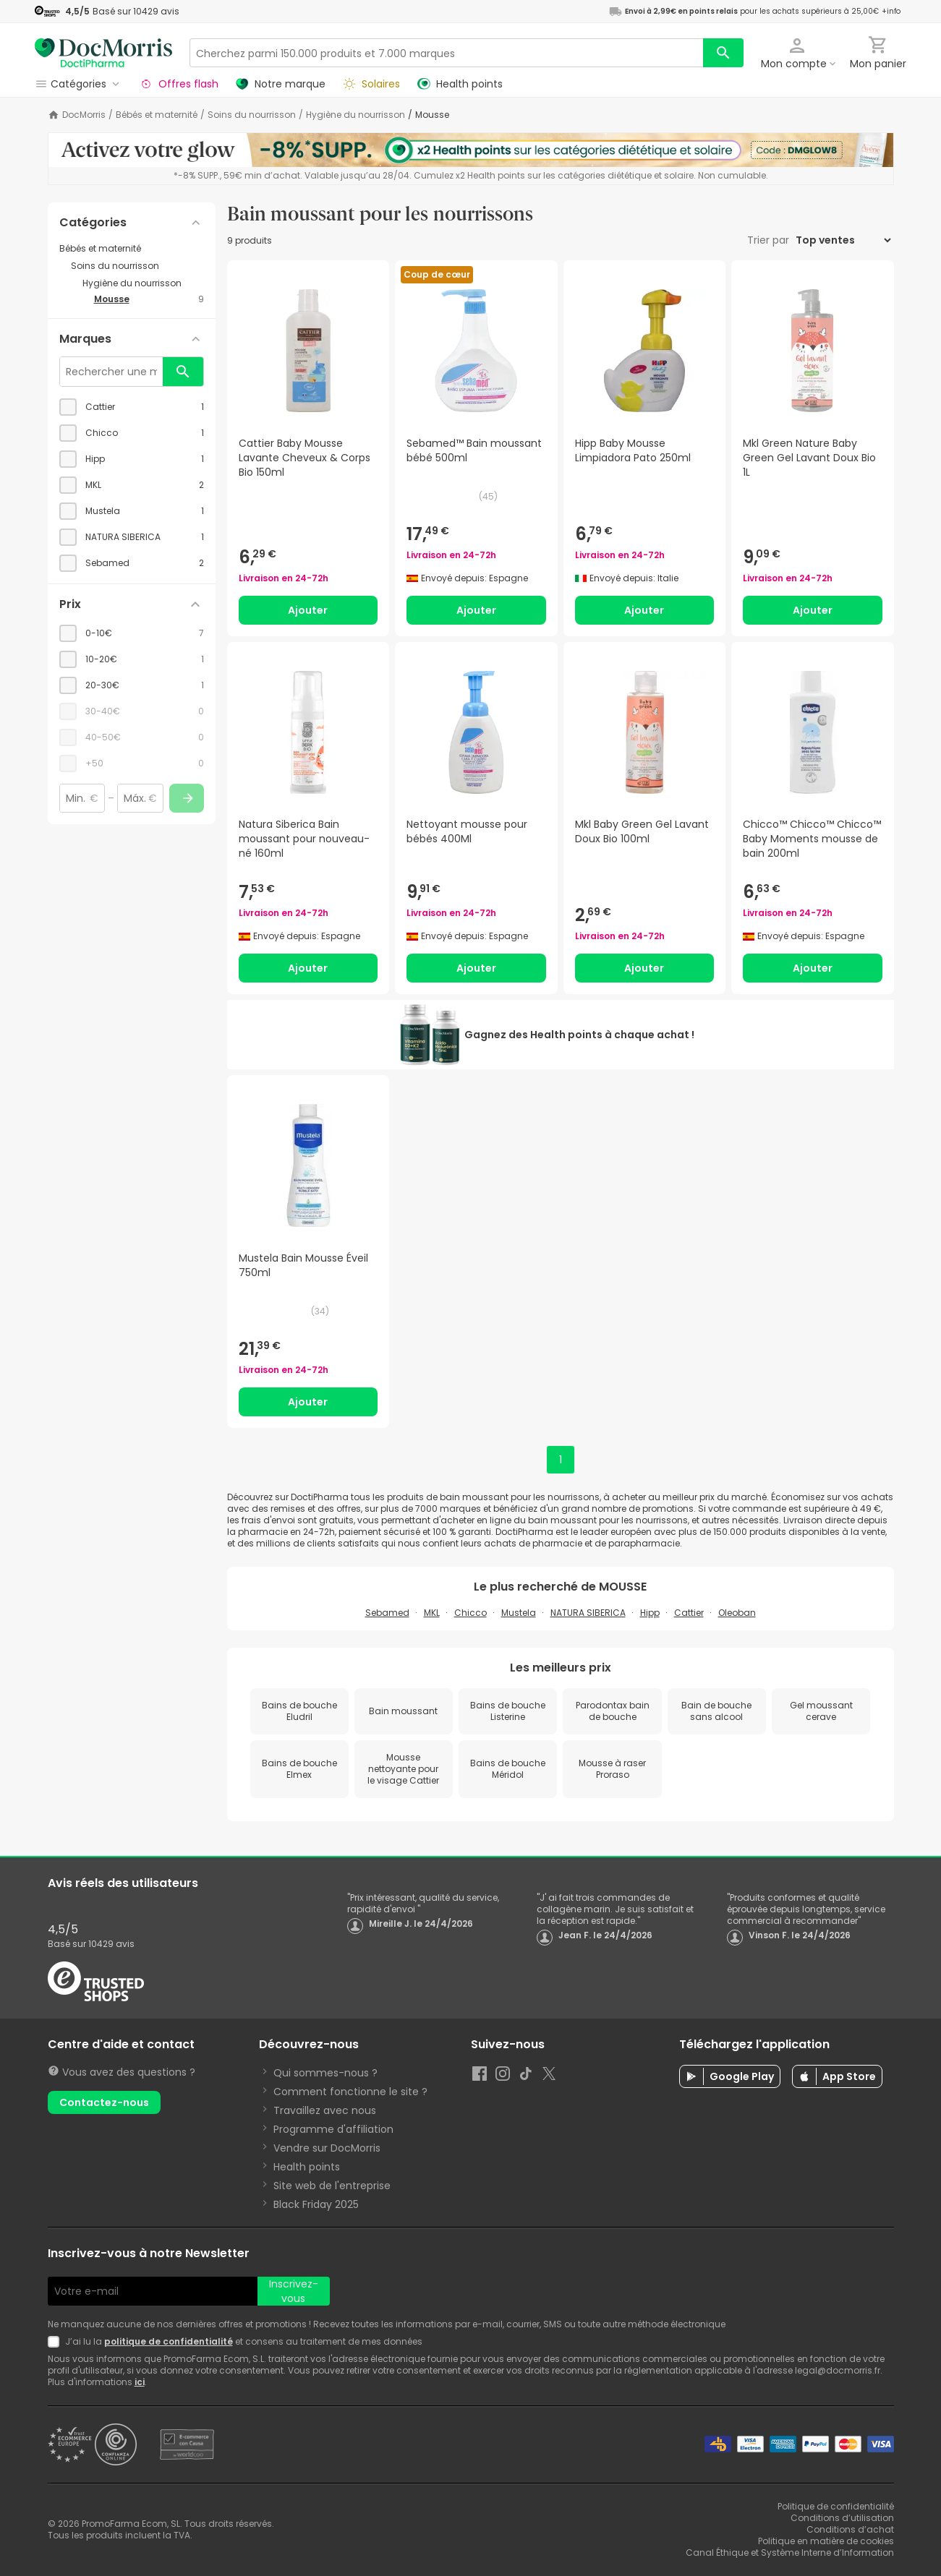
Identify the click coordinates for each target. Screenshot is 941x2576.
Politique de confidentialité (836, 2506)
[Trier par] (843, 240)
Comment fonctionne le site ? (350, 2091)
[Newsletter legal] (56, 2342)
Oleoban (737, 1612)
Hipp (650, 1612)
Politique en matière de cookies (826, 2541)
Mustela (518, 1612)
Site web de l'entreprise (332, 2185)
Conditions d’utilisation (842, 2518)
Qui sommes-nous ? (325, 2073)
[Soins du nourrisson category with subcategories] (137, 266)
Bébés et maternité (156, 115)
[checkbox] (131, 407)
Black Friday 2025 (316, 2204)
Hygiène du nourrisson (355, 115)
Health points (306, 2167)
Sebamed (387, 1612)
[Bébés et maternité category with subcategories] (131, 248)
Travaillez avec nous (324, 2110)
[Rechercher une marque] (111, 371)
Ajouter (308, 610)
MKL (432, 1612)
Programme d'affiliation (333, 2129)
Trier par (769, 240)
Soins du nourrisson (252, 115)
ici (140, 2382)
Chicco (470, 1612)
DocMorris (84, 115)
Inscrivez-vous (293, 2291)
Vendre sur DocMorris (326, 2148)
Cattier (689, 1612)
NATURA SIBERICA (588, 1612)
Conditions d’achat (850, 2529)
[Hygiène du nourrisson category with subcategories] (143, 283)
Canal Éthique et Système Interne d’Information (790, 2552)
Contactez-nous (104, 2102)
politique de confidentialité (168, 2341)
